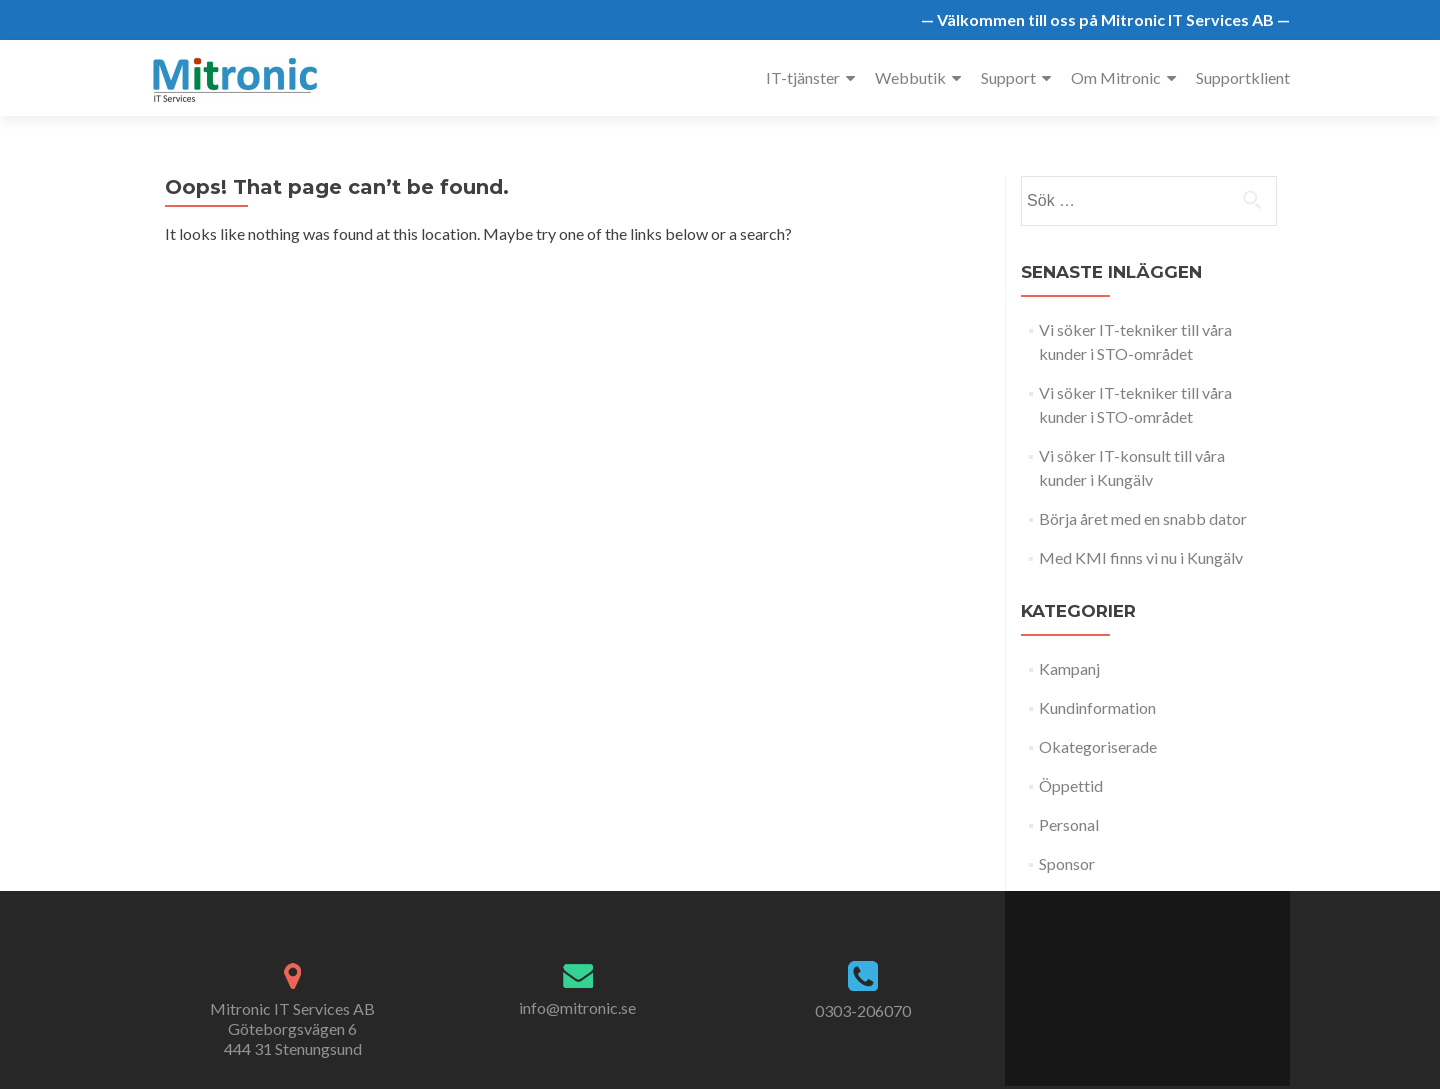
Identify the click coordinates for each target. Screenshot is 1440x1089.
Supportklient (1243, 77)
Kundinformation (1097, 707)
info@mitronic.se (577, 1007)
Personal (1069, 824)
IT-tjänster (803, 77)
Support (1008, 77)
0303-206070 (863, 1010)
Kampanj (1069, 668)
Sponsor (1067, 863)
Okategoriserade (1098, 746)
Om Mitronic (1116, 77)
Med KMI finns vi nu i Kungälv (1141, 557)
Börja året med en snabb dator (1143, 518)
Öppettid (1071, 785)
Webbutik (910, 77)
